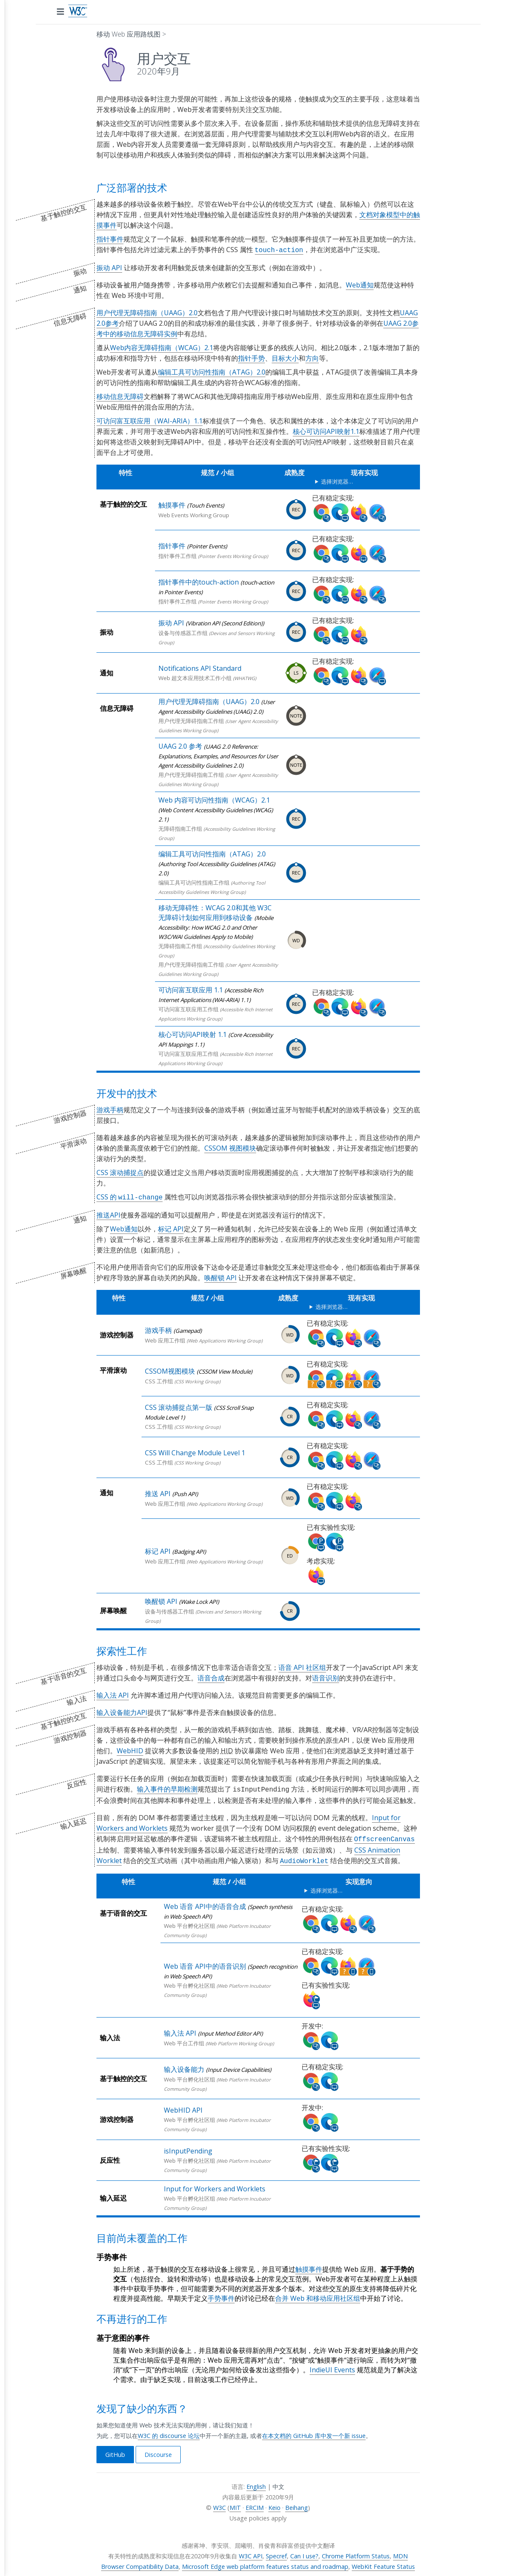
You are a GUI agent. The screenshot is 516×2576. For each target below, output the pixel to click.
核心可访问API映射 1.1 (192, 1033)
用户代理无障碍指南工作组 (191, 720)
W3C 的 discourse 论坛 (169, 2431)
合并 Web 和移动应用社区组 (317, 2294)
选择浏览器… (337, 480)
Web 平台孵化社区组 (189, 1921)
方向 (312, 357)
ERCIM (255, 2503)
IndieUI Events (332, 2365)
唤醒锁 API (220, 1276)
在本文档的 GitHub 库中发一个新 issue (314, 2431)
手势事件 (221, 2294)
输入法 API (112, 1693)
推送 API (158, 1492)
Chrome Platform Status (356, 2552)
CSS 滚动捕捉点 (120, 1171)
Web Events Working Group (193, 514)
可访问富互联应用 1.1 (190, 989)
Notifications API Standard (199, 667)
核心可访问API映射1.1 (326, 430)
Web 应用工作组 (165, 1338)
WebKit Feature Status (383, 2562)
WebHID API (183, 2106)
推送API (108, 1213)
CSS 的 (129, 1196)
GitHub (115, 2450)
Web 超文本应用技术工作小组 (195, 677)
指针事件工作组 (177, 555)
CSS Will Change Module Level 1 (195, 1451)
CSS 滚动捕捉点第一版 (178, 1405)
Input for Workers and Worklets (214, 2184)
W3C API (250, 2552)
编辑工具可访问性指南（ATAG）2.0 (211, 371)
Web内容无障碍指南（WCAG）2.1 (161, 346)
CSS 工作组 (159, 1379)
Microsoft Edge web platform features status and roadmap (265, 2562)
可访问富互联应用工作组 (188, 1008)
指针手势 (251, 357)
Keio (274, 2503)
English (256, 2482)
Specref (276, 2552)
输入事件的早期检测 (167, 1787)
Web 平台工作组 (184, 2039)
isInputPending (188, 2146)
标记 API (171, 1227)
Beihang (296, 2503)
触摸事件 (171, 504)
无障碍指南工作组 (180, 828)
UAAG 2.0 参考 (180, 745)
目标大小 (285, 357)
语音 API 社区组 (302, 1665)
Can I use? (304, 2552)
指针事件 (109, 239)
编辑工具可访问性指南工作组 (194, 881)
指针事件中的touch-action (198, 581)
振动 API (109, 266)
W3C (219, 2503)
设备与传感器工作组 (183, 632)
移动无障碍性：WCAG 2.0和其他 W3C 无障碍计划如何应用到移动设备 (215, 911)
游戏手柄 (109, 1109)
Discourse (158, 2450)
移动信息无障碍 (120, 395)
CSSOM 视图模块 (230, 1147)
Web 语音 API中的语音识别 (205, 1962)
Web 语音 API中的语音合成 (205, 1902)
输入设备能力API (121, 1710)
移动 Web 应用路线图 (128, 34)
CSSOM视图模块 (170, 1369)
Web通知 (360, 284)
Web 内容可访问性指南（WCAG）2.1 (214, 799)
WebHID (130, 1749)
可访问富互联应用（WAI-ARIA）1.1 (149, 420)
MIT (235, 2503)
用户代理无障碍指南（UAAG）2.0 (147, 311)
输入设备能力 (184, 2065)
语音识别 (325, 1676)
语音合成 (211, 1676)
